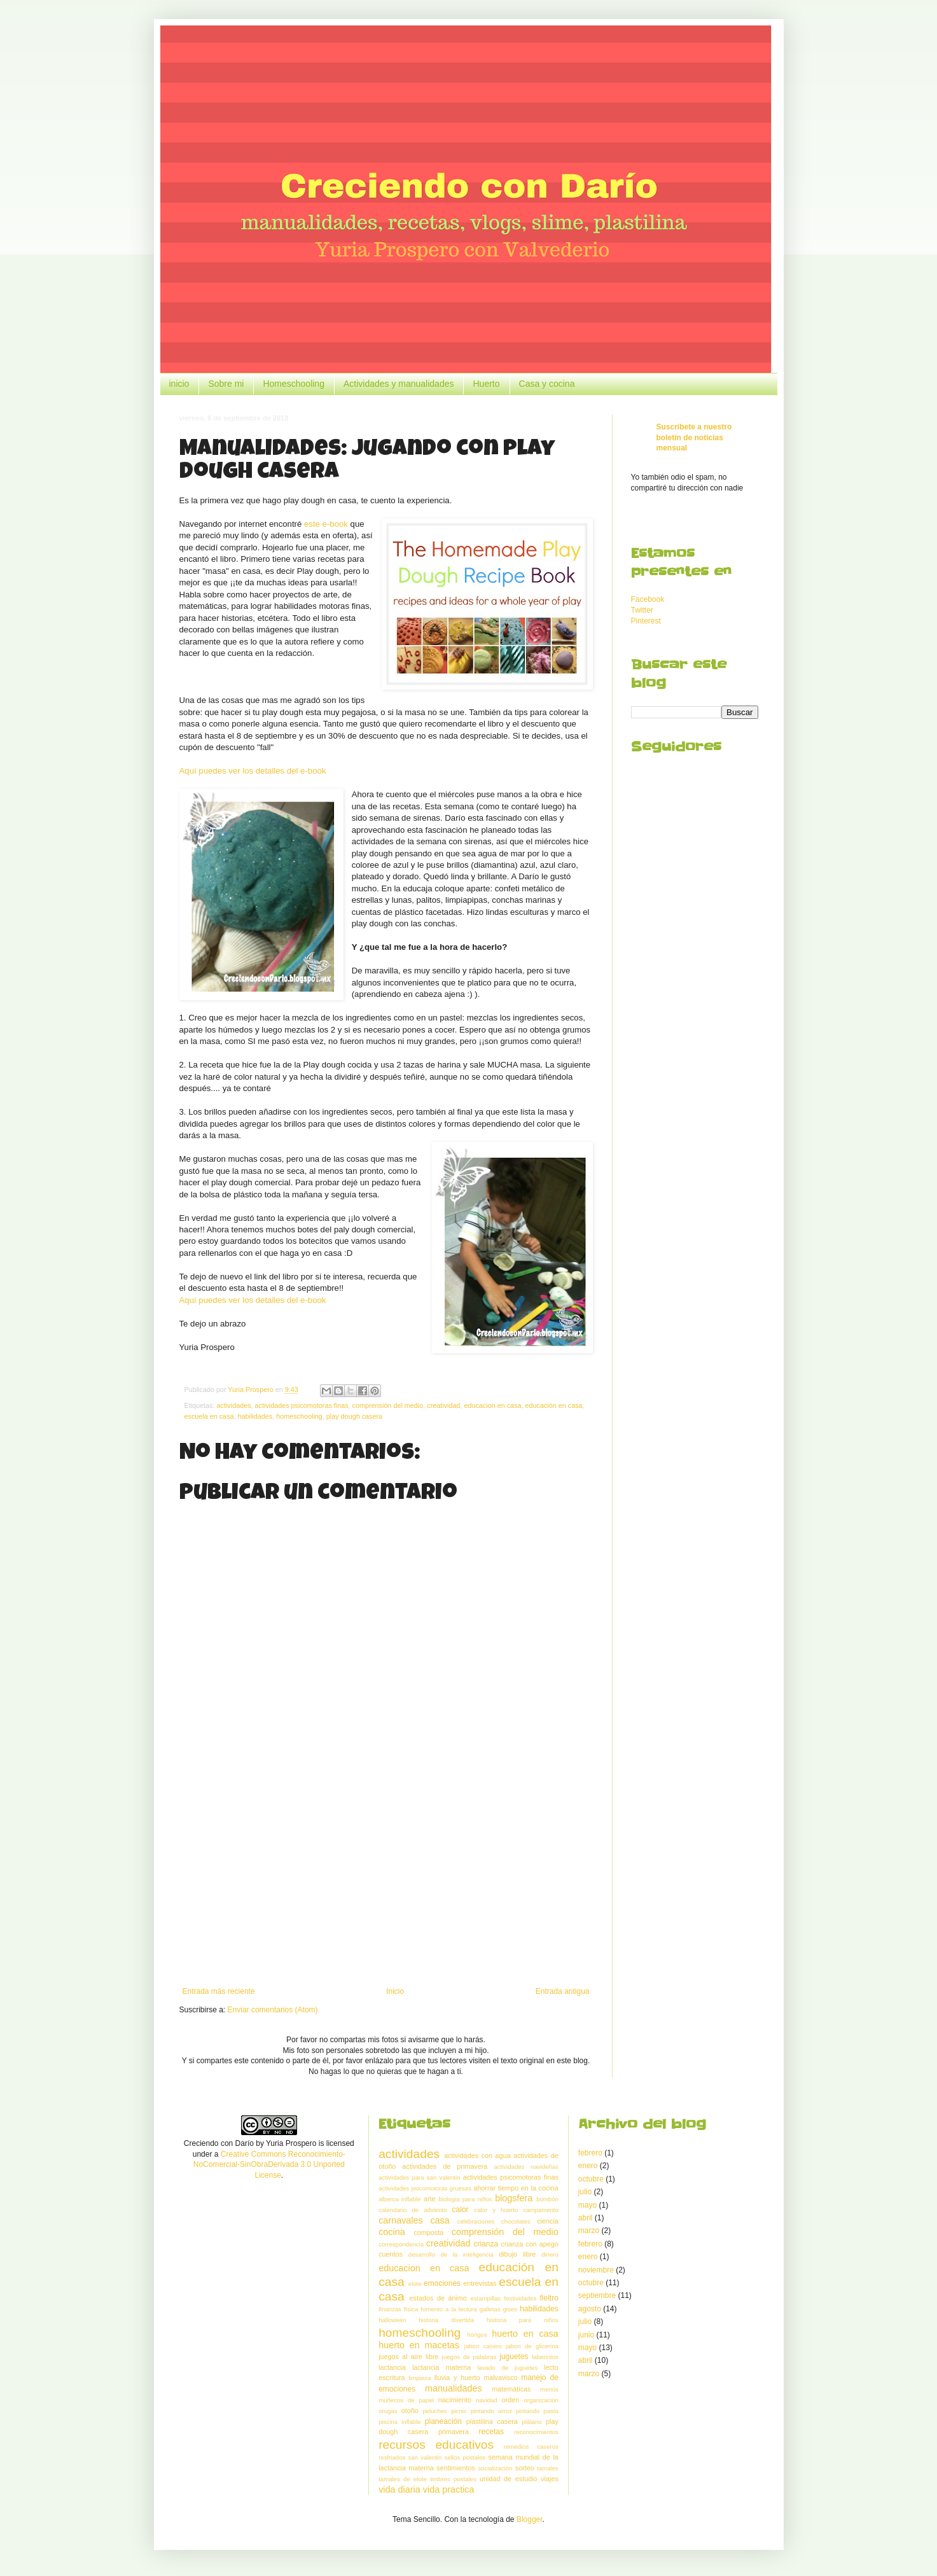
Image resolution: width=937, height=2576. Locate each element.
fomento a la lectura (448, 2309)
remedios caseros (531, 2446)
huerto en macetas (418, 2345)
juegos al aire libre (408, 2356)
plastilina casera (492, 2421)
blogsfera (513, 2198)
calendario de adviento (412, 2209)
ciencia (548, 2221)
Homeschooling (293, 384)
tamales (548, 2468)
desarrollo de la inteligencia (451, 2254)
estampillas (485, 2298)
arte (430, 2199)
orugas (387, 2410)
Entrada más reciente (219, 1991)
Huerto (486, 384)
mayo (587, 2205)
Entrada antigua (563, 1991)
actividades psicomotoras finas (302, 1405)
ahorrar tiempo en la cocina (515, 2188)
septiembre (597, 2295)
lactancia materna (441, 2367)
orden (511, 2400)
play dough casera (354, 1416)
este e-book (326, 524)
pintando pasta (537, 2410)
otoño (410, 2410)
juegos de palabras (469, 2356)
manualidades (453, 2388)
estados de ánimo (438, 2298)
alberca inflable (399, 2199)
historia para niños (523, 2319)
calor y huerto (496, 2209)
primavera (453, 2431)
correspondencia (401, 2244)
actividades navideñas (526, 2166)
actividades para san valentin (419, 2177)
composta (428, 2232)
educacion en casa (492, 1405)
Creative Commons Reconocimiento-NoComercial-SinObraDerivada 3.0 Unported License (269, 2165)
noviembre (596, 2270)
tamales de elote (402, 2478)
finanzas (389, 2309)
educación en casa (554, 1405)
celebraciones (475, 2221)
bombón (547, 2199)
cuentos (390, 2254)
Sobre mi (226, 384)
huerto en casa (525, 2334)
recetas (491, 2431)
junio (586, 2334)
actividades (234, 1405)
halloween (392, 2319)
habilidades (255, 1416)
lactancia (392, 2367)
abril (585, 2217)
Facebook (648, 599)
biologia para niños (465, 2199)
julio (585, 2191)
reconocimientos (536, 2431)
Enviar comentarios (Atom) (273, 2009)
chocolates (516, 2221)
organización (541, 2400)
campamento (540, 2209)
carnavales (400, 2220)
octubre (591, 2179)
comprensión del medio (388, 1405)
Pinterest (646, 620)
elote (415, 2283)
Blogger (530, 2519)
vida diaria (399, 2489)
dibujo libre (517, 2254)
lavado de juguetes (507, 2367)
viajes (550, 2478)
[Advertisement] (386, 1882)
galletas (490, 2309)
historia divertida (446, 2319)
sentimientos (455, 2468)
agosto (589, 2308)
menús (549, 2389)
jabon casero (483, 2346)
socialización (495, 2468)
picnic (459, 2410)
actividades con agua (477, 2155)
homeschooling (299, 1416)
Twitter (642, 610)
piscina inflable (399, 2421)
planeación (443, 2421)
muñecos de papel (406, 2400)
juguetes (513, 2356)
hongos (477, 2334)
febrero (590, 2152)
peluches (434, 2410)
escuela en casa (209, 1416)
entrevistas (479, 2283)
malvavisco (500, 2377)
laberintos (545, 2356)
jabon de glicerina (532, 2346)
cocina (391, 2232)
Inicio (395, 1991)
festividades (520, 2298)
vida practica (449, 2489)
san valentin (425, 2457)
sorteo (524, 2468)
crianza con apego (530, 2244)
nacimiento (454, 2400)
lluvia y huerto (457, 2377)
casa (439, 2220)
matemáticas (511, 2389)
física (411, 2309)
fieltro (548, 2298)
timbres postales (453, 2478)
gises (510, 2309)
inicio (179, 384)
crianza (485, 2243)
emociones (442, 2283)
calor (460, 2209)
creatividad (443, 1405)
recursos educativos (436, 2444)
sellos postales (465, 2457)
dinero (550, 2254)
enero (588, 2165)
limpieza (419, 2377)
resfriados (391, 2457)
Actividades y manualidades (399, 384)
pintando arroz (491, 2410)
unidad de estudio (509, 2478)
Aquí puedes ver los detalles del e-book (252, 771)
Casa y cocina (547, 384)
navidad (486, 2400)
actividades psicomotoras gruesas (424, 2188)
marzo (588, 2230)
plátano (531, 2421)
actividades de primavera (444, 2166)
